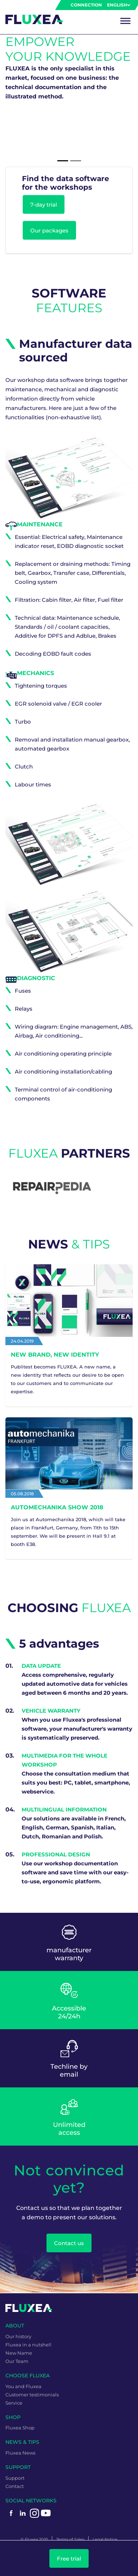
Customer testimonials (32, 2394)
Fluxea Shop (20, 2427)
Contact (14, 2486)
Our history (18, 2336)
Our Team (16, 2361)
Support (15, 2478)
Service (13, 2403)
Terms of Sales (70, 2539)
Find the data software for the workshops (65, 182)
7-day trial (43, 204)
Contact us (69, 2243)
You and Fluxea (23, 2386)
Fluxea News (20, 2453)
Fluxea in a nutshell (28, 2345)
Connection (86, 5)
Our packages (49, 230)
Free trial (69, 2558)
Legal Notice (105, 2539)
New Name (18, 2353)
